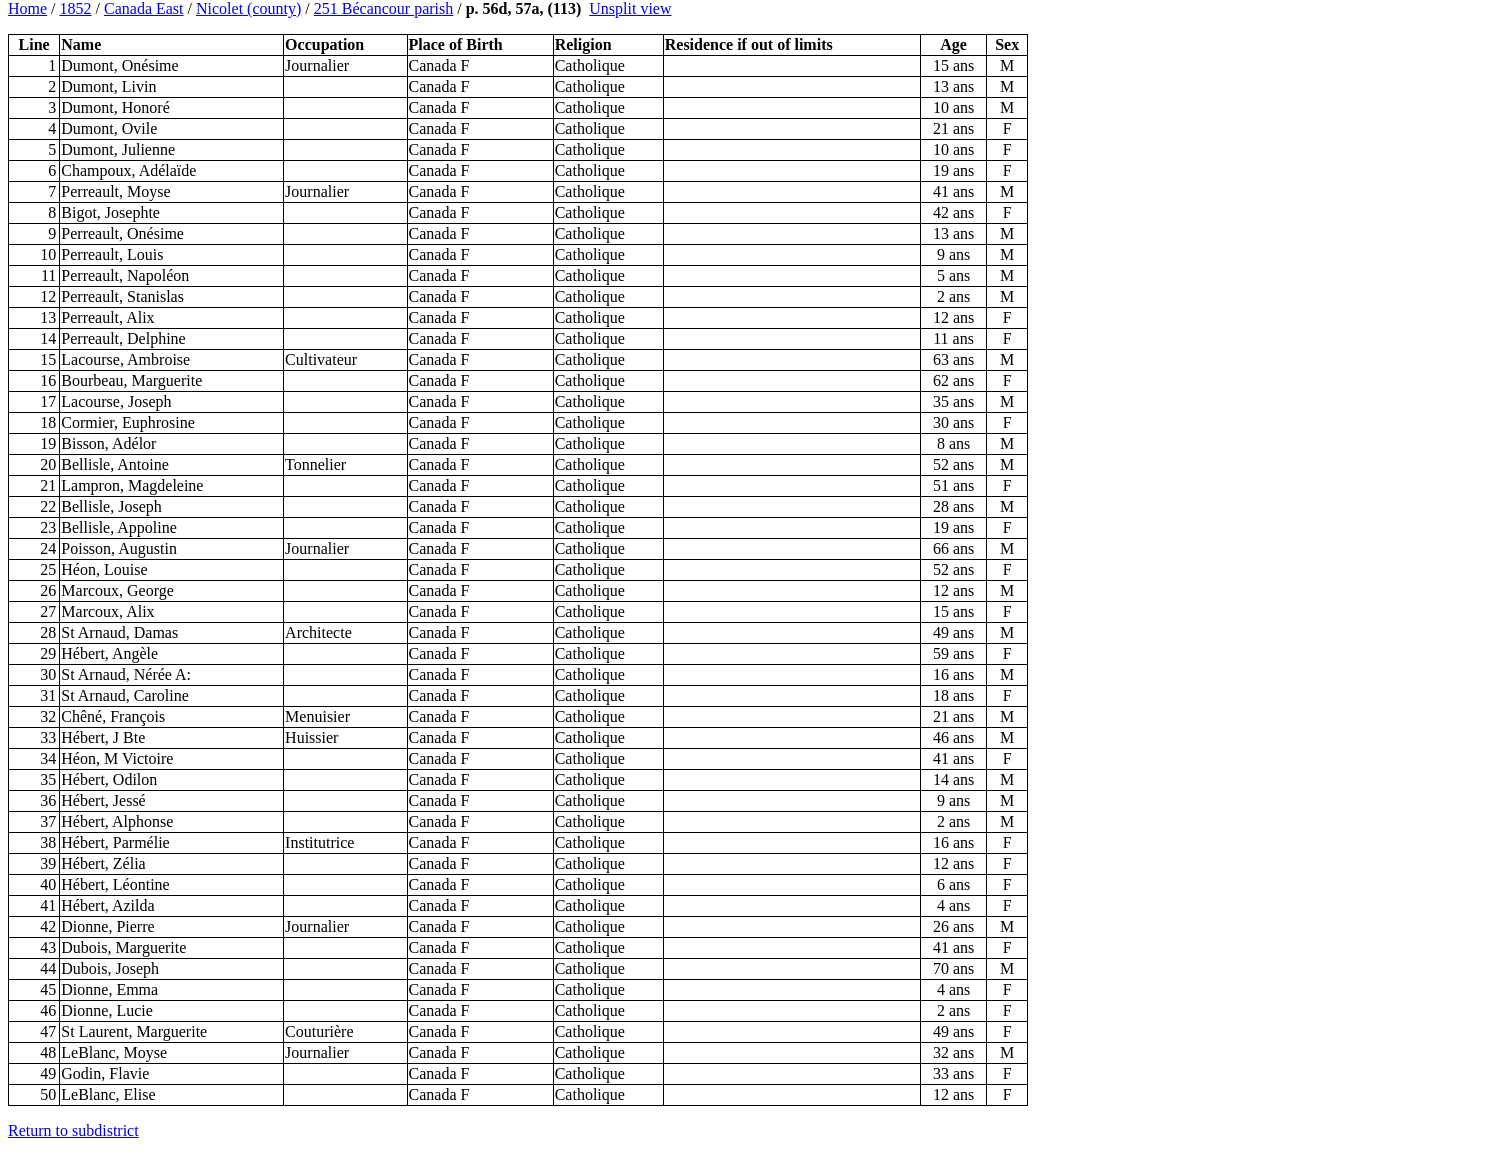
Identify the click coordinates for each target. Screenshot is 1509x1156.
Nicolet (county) (248, 8)
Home (27, 8)
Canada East (144, 8)
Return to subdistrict (73, 1130)
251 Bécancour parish (384, 8)
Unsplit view (630, 8)
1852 (76, 8)
